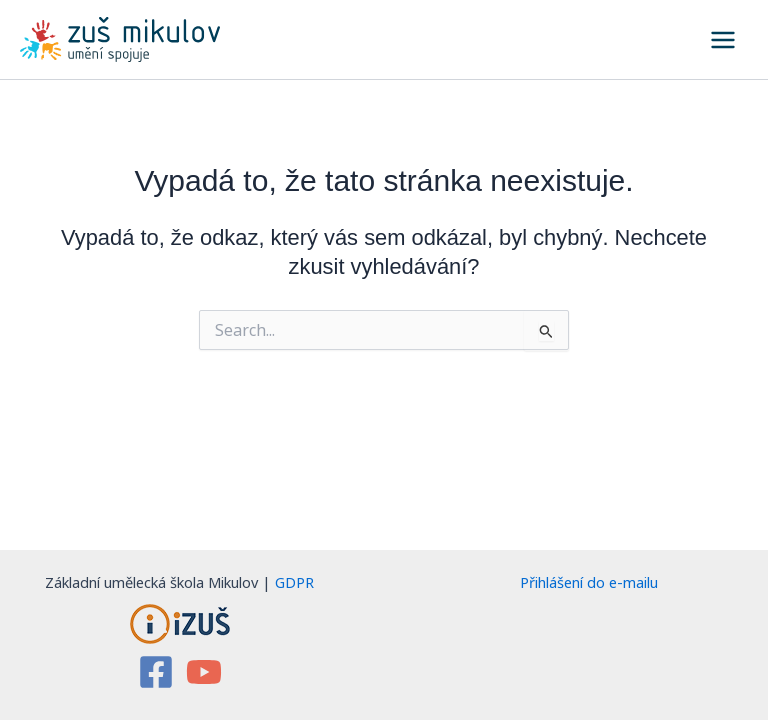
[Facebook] (156, 672)
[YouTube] (204, 672)
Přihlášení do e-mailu (589, 582)
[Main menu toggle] (723, 40)
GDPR (294, 582)
